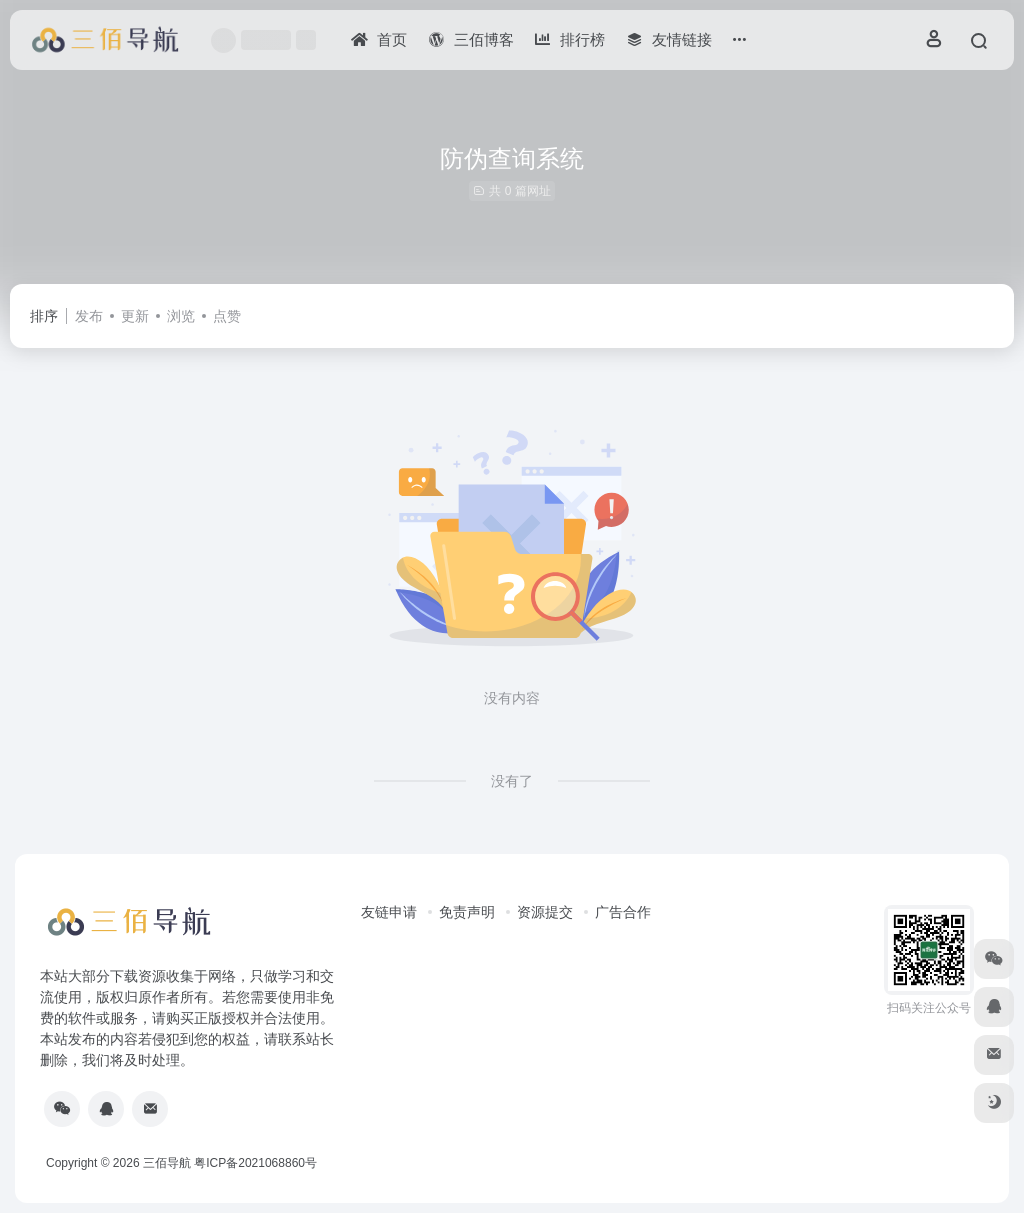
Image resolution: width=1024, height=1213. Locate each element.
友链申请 (389, 912)
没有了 (512, 781)
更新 (135, 316)
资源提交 (545, 912)
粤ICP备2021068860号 (255, 1163)
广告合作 (623, 912)
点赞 (227, 316)
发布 (89, 316)
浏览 (181, 316)
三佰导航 (167, 1163)
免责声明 (467, 912)
